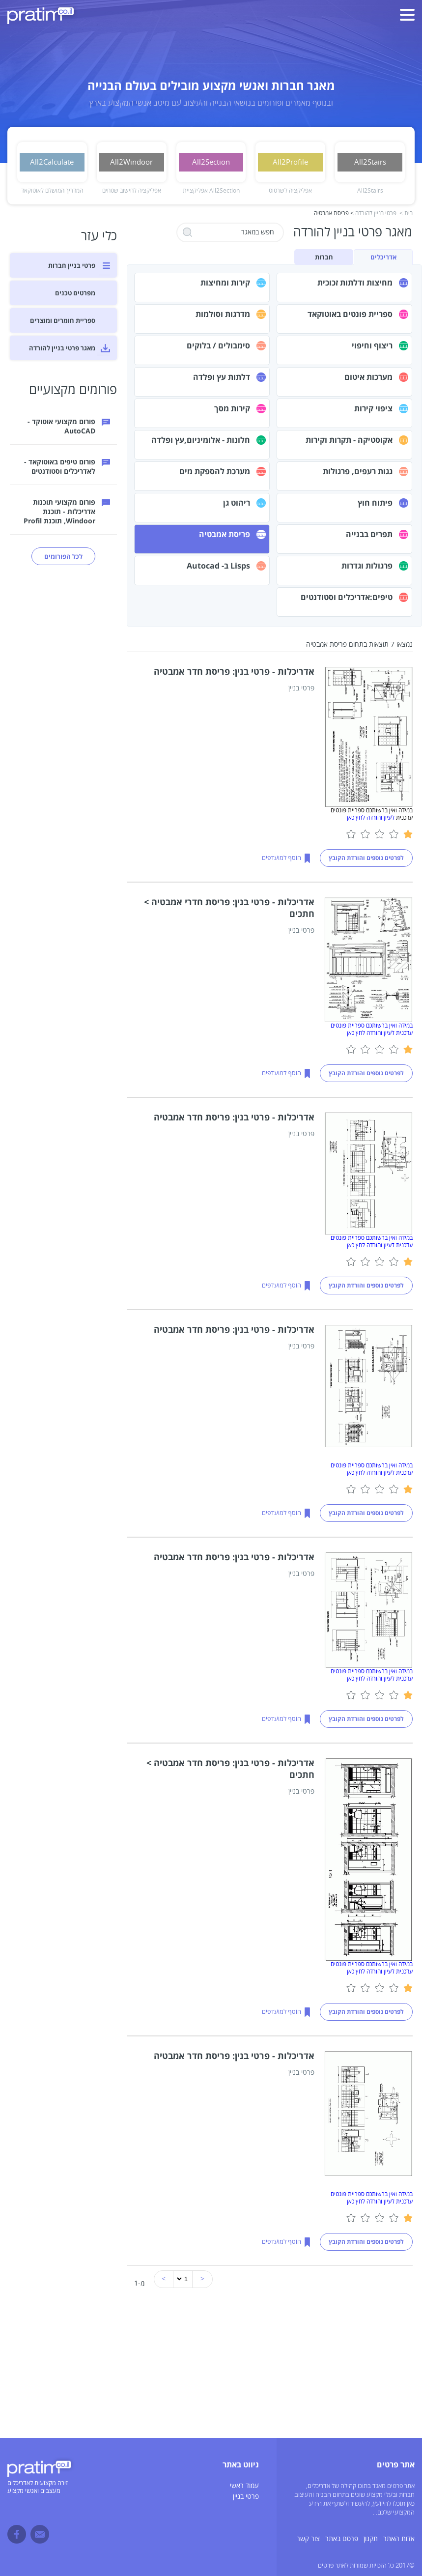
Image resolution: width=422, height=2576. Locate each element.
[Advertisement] (211, 2369)
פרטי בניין (246, 2496)
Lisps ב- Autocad (218, 565)
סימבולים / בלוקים (218, 345)
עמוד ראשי (244, 2486)
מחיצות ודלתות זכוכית (355, 282)
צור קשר (308, 2539)
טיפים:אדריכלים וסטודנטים (347, 597)
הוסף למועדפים (281, 858)
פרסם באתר (341, 2539)
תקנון (371, 2539)
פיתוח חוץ (375, 502)
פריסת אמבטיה (224, 534)
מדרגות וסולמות (223, 314)
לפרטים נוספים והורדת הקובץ (366, 858)
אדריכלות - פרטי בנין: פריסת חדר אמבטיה (234, 671)
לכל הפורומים (63, 556)
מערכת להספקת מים (214, 471)
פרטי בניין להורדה (375, 213)
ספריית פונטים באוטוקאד (350, 314)
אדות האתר (399, 2539)
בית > (406, 213)
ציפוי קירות (373, 408)
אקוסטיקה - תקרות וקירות (349, 439)
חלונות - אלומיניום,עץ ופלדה (200, 439)
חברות (324, 257)
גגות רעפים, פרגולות (358, 471)
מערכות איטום (368, 377)
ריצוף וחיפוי (372, 345)
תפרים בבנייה (369, 534)
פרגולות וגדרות (367, 565)
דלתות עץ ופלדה (221, 377)
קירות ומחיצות (225, 282)
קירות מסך (232, 408)
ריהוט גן (236, 502)
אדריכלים (383, 257)
